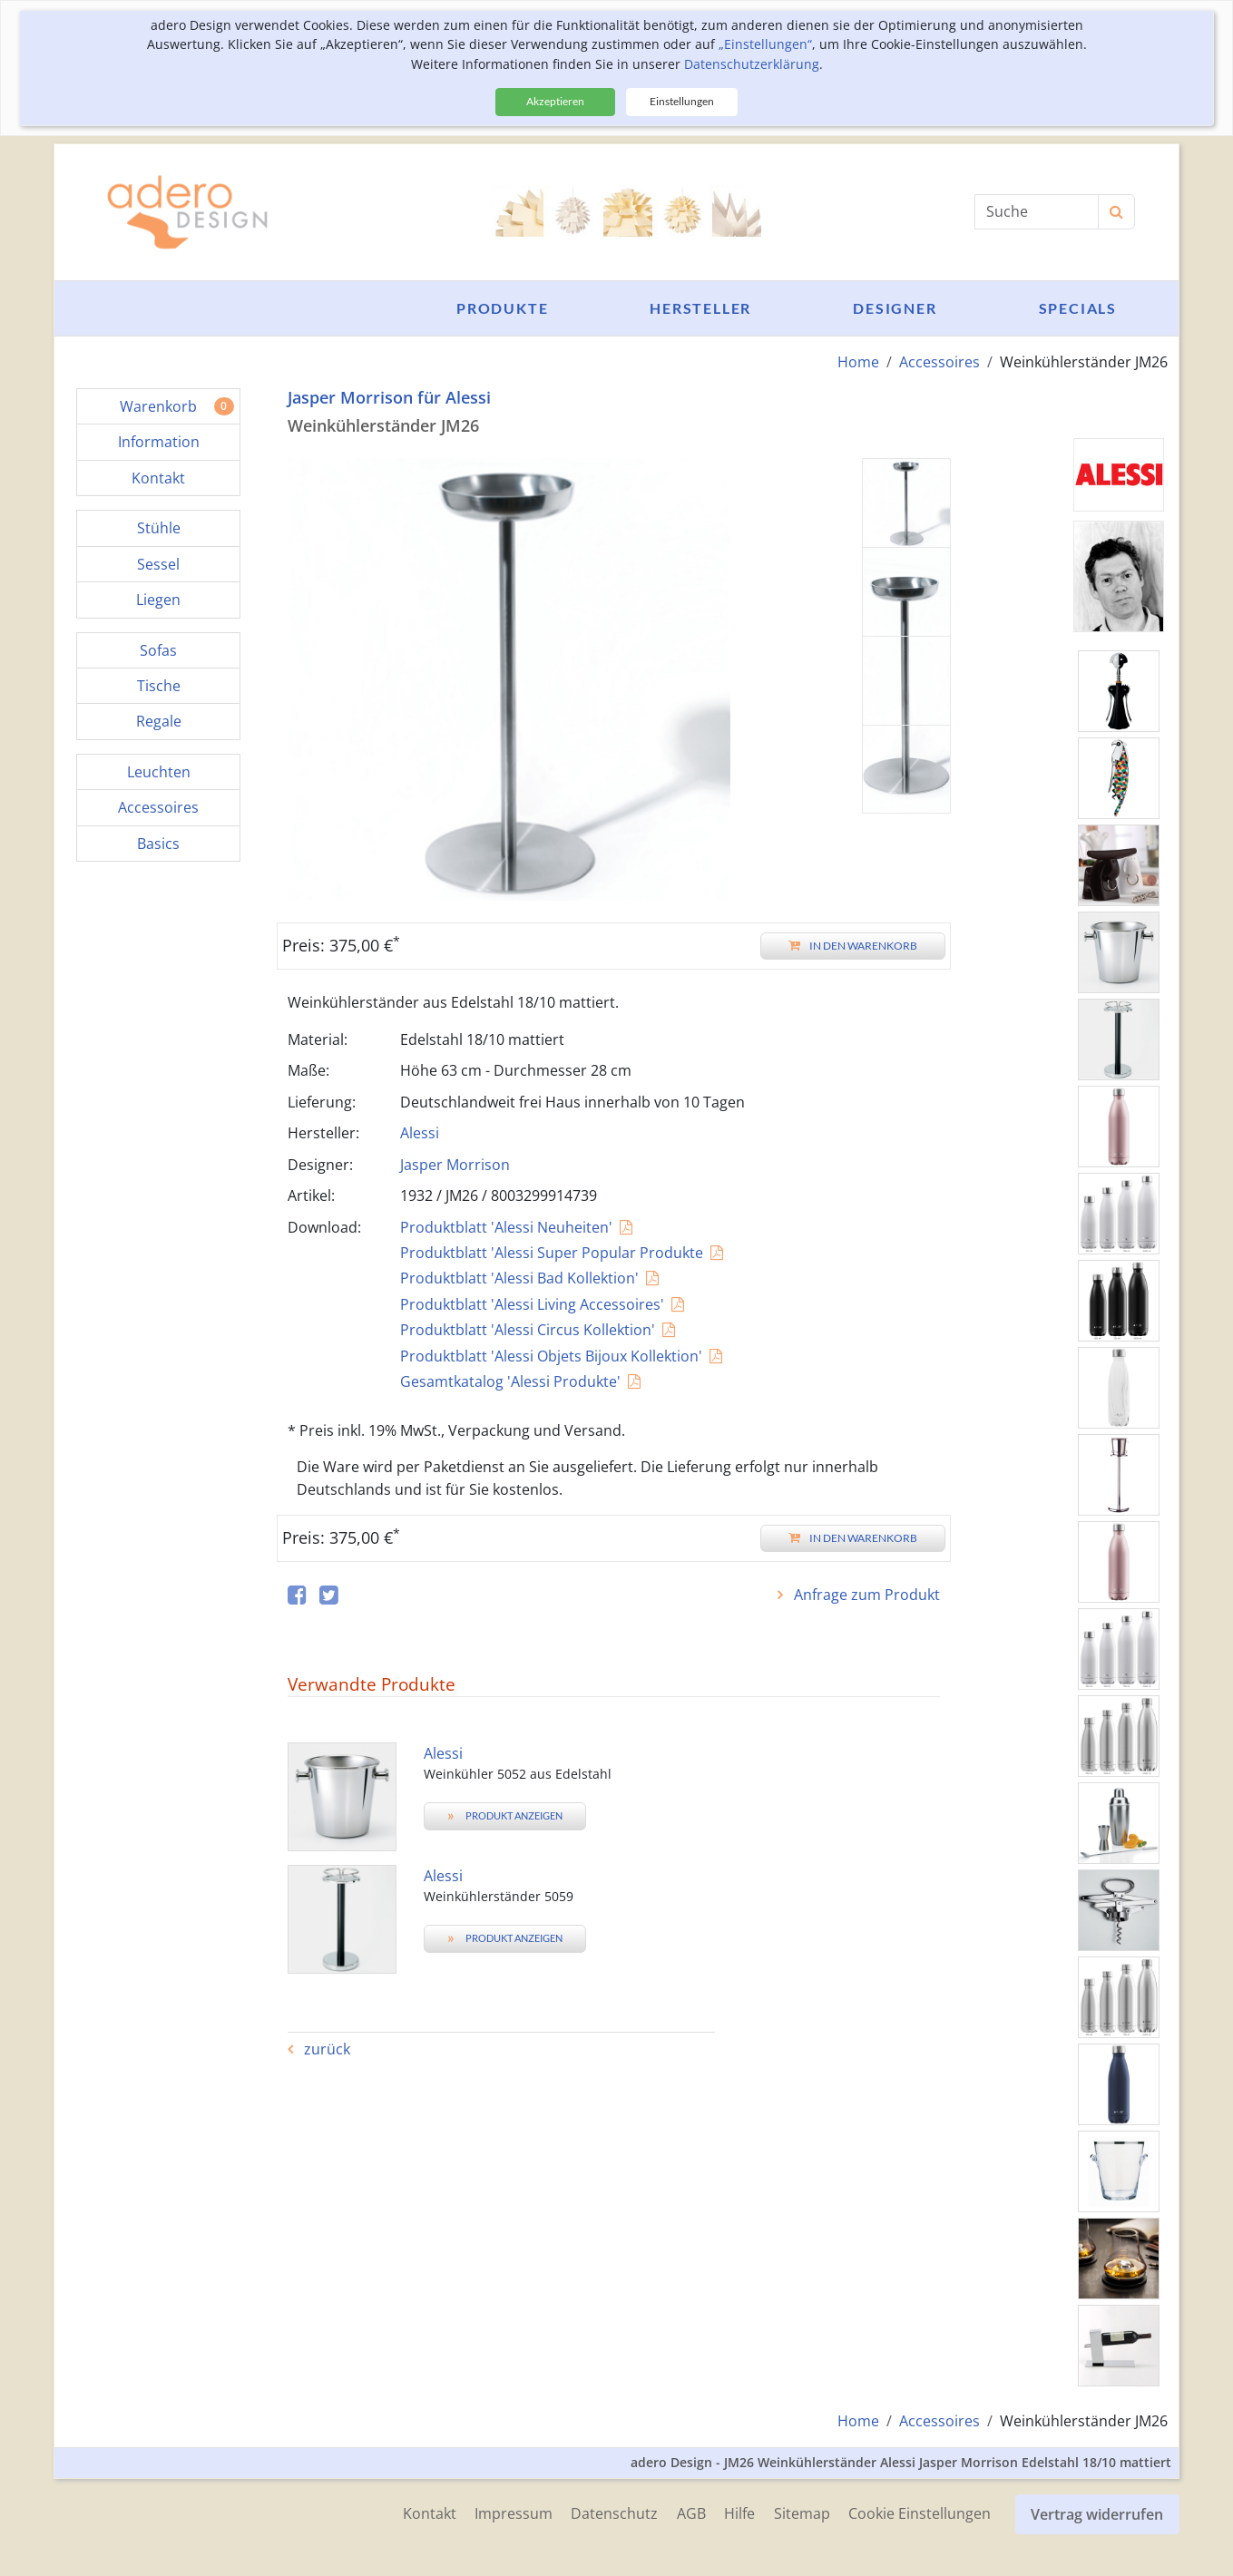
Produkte (502, 308)
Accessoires (939, 362)
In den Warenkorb (852, 945)
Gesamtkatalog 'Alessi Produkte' (510, 1381)
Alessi (419, 1133)
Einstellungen (682, 101)
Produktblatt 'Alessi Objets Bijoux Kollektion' (551, 1355)
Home (858, 362)
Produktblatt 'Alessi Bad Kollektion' (519, 1278)
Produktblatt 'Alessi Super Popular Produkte (551, 1253)
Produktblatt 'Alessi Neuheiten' (506, 1226)
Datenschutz (599, 2512)
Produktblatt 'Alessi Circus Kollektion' (527, 1330)
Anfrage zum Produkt (865, 1595)
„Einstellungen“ (765, 44)
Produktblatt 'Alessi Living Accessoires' (532, 1303)
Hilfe (731, 2512)
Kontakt (408, 2512)
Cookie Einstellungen (917, 2512)
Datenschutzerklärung (751, 64)
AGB (679, 2512)
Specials (1078, 308)
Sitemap (796, 2512)
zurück (325, 2049)
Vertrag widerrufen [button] (1098, 2512)
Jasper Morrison (455, 1164)
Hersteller (700, 308)
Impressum (495, 2512)
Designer (894, 308)
